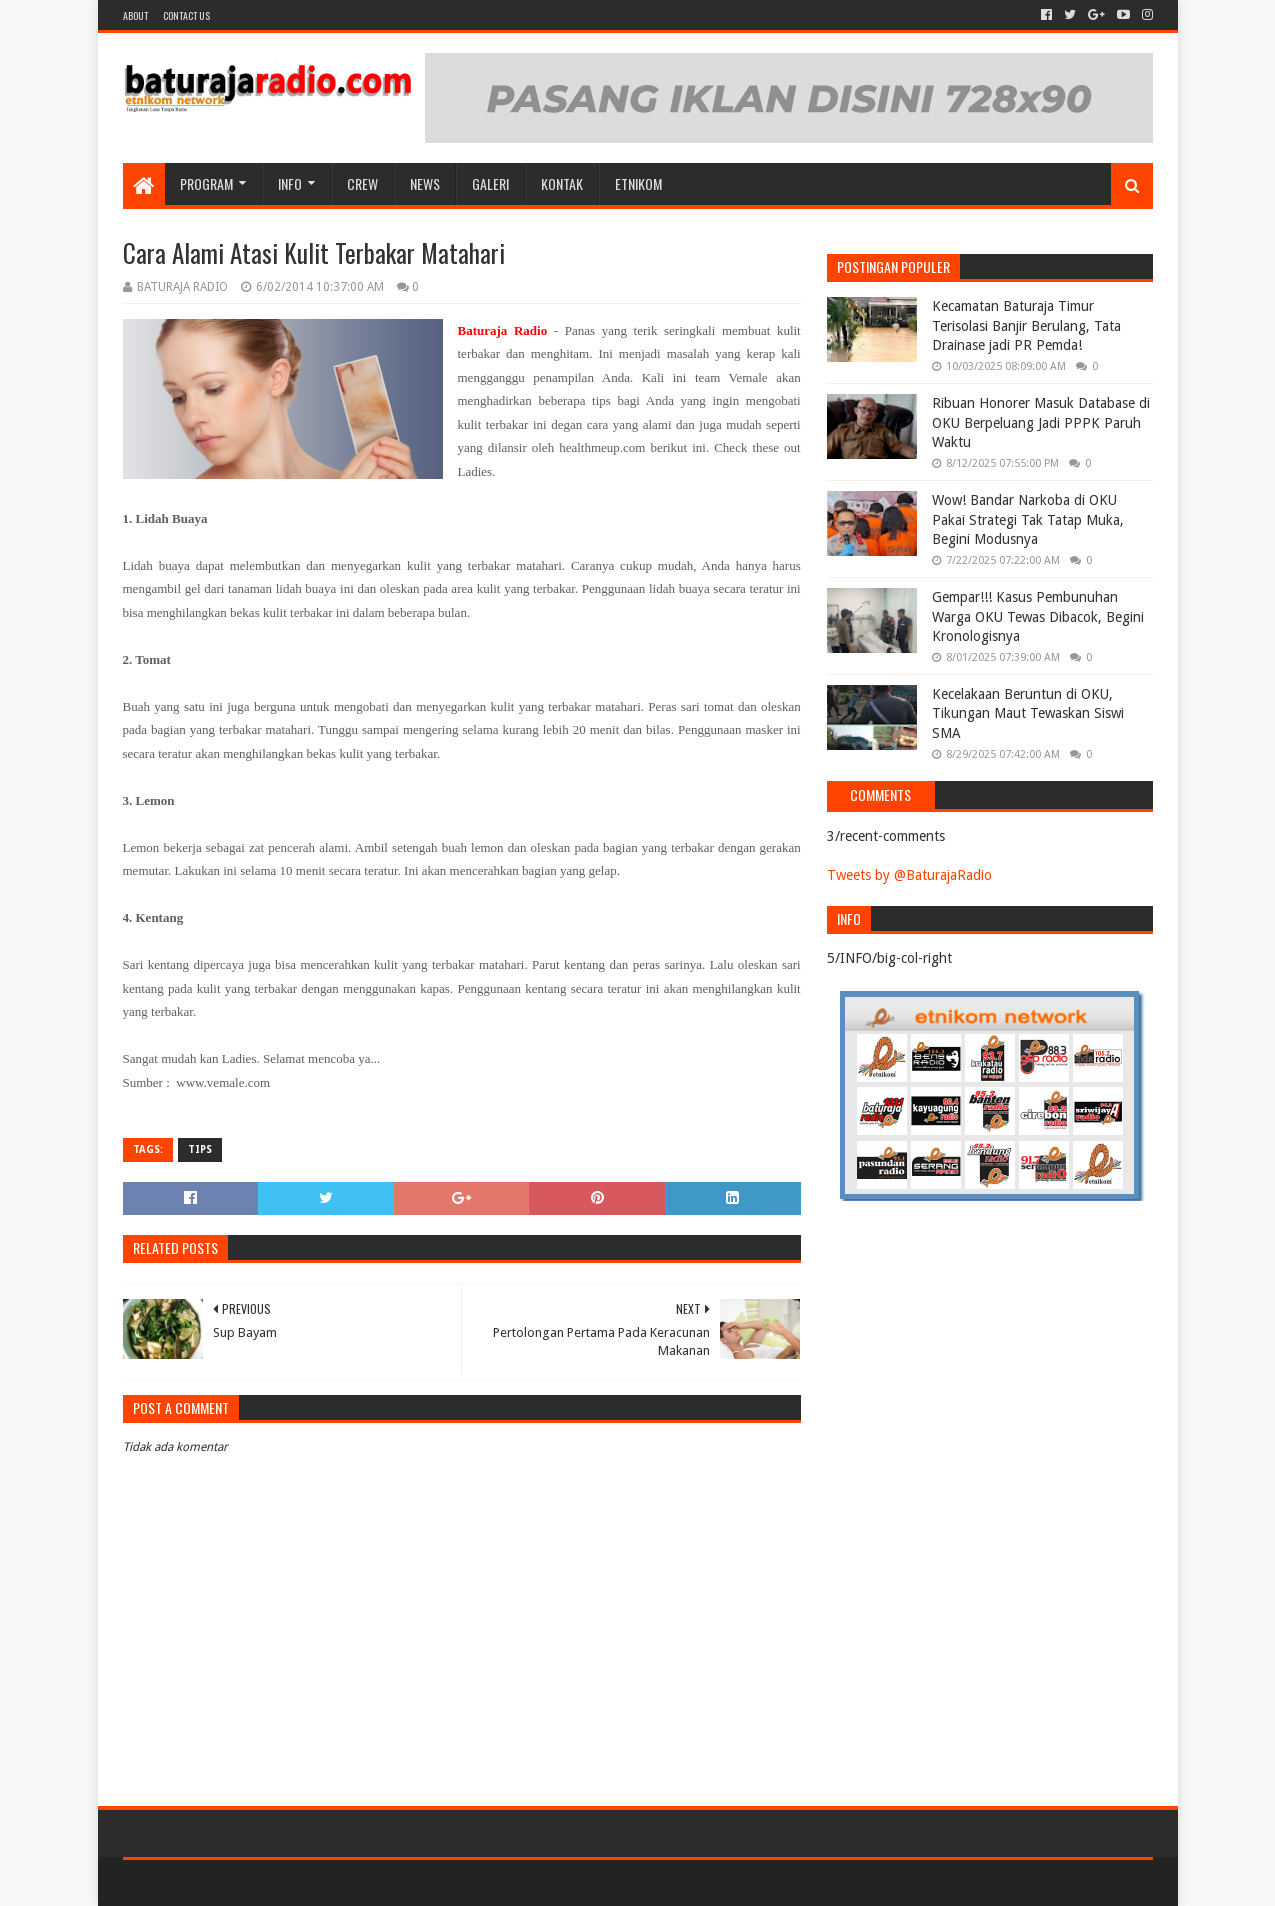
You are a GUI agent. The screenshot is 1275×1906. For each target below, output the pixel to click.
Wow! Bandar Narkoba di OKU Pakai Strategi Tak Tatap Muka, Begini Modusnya (1028, 519)
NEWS (425, 183)
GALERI (490, 183)
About (135, 15)
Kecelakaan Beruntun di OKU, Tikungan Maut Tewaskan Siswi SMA (1028, 713)
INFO (290, 183)
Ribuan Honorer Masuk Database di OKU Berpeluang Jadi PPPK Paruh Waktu (1041, 422)
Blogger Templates (349, 1882)
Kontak (562, 183)
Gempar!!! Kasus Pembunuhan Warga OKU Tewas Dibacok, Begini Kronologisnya (1038, 616)
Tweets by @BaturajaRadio (909, 875)
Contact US (186, 15)
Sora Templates (234, 1882)
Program (206, 183)
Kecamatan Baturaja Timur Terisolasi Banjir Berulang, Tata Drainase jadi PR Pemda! (1026, 325)
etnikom (638, 183)
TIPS (200, 1149)
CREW (362, 183)
